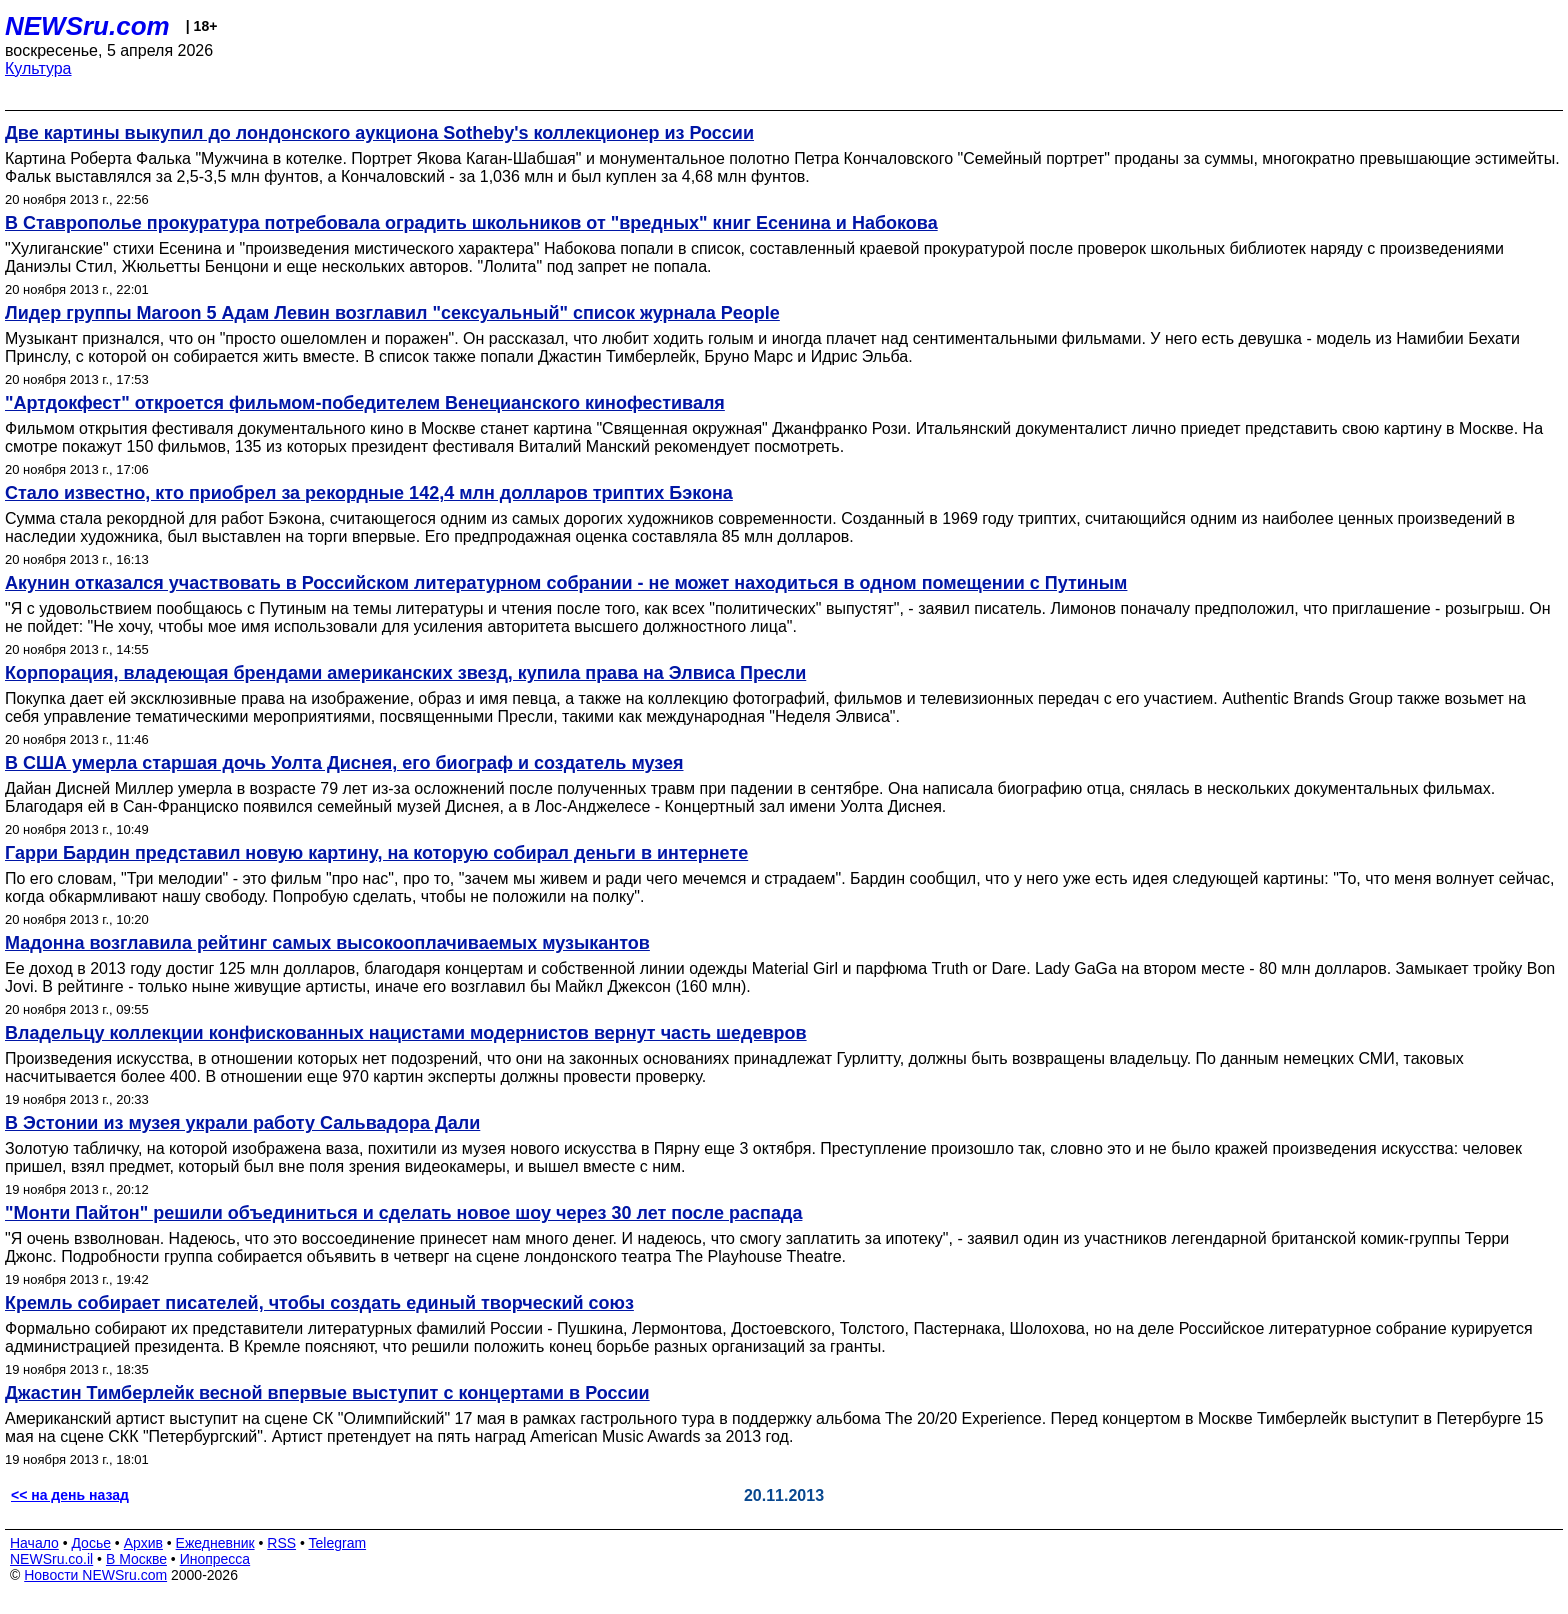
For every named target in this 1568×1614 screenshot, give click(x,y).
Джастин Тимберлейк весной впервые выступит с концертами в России (327, 1393)
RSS (281, 1543)
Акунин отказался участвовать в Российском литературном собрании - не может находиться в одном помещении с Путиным (566, 583)
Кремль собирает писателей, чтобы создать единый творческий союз (319, 1303)
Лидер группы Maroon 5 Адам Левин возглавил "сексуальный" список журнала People (392, 313)
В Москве (136, 1559)
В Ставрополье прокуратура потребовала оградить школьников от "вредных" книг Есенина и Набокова (471, 223)
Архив (143, 1543)
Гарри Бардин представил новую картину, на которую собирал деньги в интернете (376, 853)
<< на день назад (70, 1495)
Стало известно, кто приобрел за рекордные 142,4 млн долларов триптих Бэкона (369, 493)
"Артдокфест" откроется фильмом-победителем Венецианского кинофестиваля (365, 403)
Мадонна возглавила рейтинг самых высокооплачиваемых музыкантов (327, 943)
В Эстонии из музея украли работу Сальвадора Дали (242, 1123)
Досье (91, 1543)
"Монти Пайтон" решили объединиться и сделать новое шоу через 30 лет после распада (403, 1213)
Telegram (338, 1543)
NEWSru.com (87, 26)
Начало (34, 1543)
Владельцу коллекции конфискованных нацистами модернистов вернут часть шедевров (406, 1033)
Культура (38, 68)
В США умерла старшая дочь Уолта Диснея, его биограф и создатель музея (344, 763)
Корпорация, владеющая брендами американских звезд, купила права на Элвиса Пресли (405, 673)
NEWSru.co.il (51, 1559)
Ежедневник (215, 1543)
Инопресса (215, 1559)
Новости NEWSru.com (95, 1575)
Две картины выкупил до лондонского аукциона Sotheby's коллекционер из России (379, 133)
